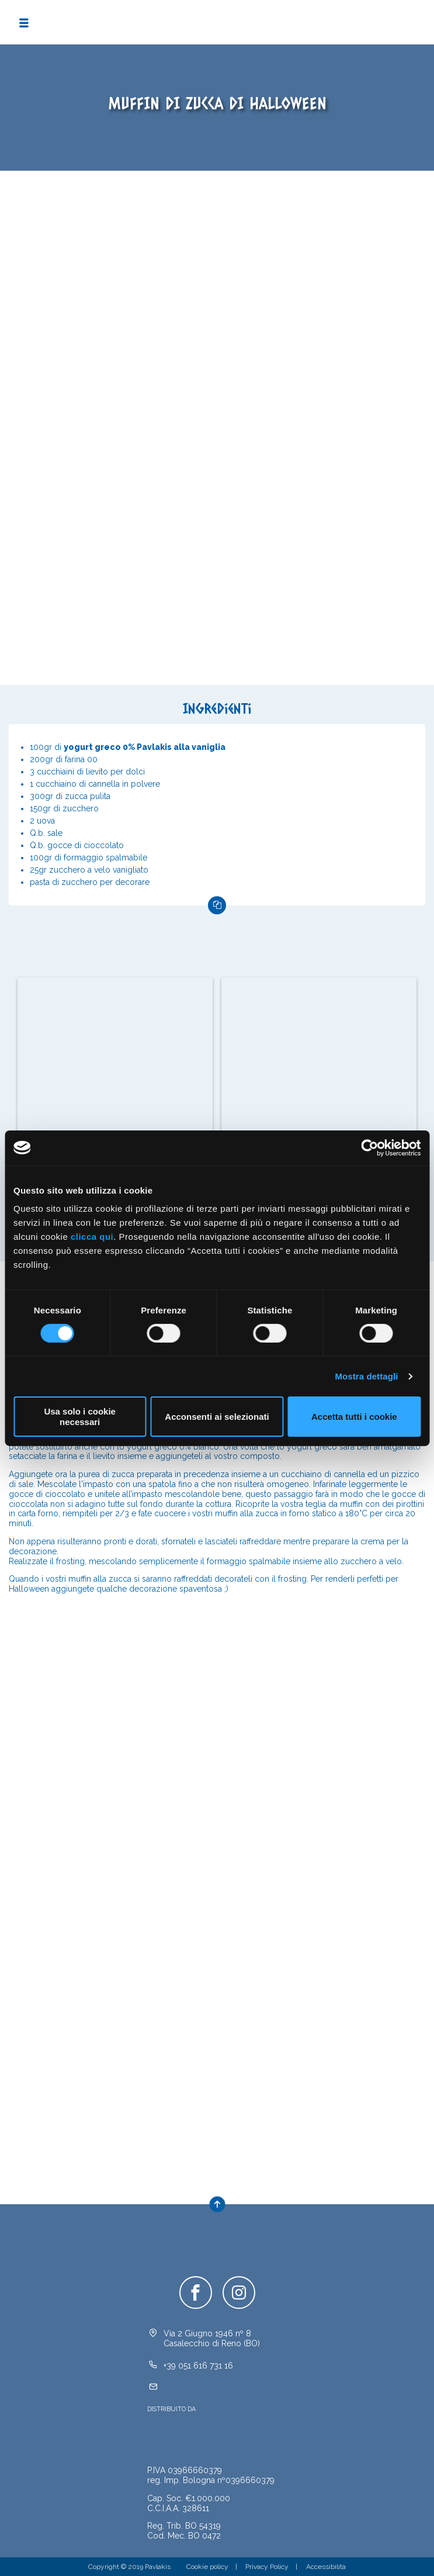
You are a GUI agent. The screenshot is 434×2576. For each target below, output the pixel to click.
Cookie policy (207, 2567)
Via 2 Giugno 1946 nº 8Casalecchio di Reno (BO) (212, 2338)
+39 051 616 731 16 (198, 2365)
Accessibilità (326, 2567)
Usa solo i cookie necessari (80, 1416)
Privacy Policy (267, 2567)
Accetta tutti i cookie (354, 1417)
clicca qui (92, 1237)
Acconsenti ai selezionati (217, 1417)
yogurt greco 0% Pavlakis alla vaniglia (144, 747)
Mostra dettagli (366, 1376)
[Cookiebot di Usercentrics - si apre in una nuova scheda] (369, 1147)
